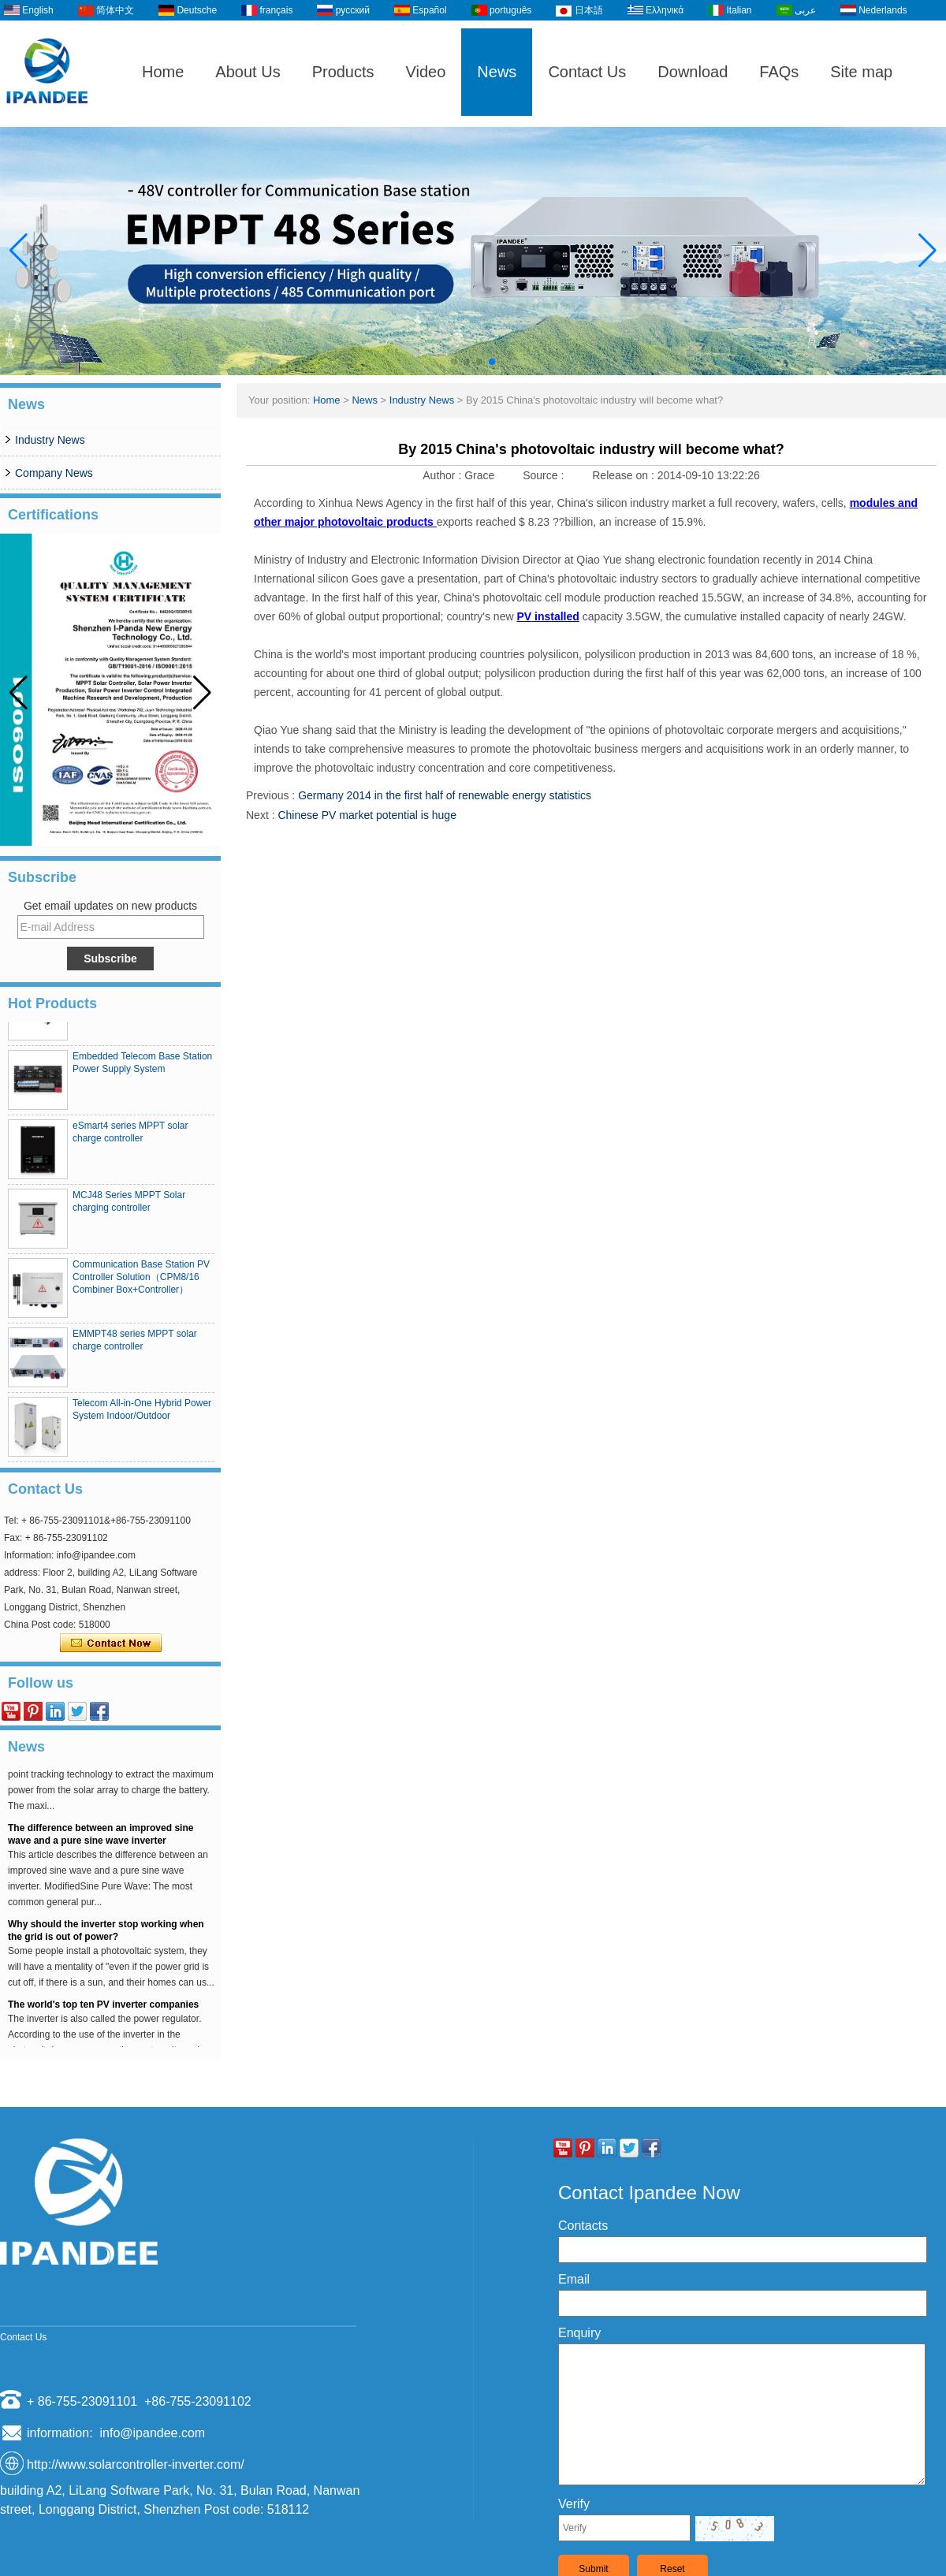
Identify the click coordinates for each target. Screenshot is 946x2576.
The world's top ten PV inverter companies (103, 2013)
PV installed (547, 616)
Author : (443, 475)
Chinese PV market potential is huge (366, 815)
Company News (54, 473)
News (496, 71)
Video (426, 71)
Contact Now (111, 1643)
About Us (247, 71)
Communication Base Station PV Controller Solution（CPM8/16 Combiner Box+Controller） (141, 1286)
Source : (545, 475)
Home (163, 71)
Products (343, 71)
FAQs (779, 71)
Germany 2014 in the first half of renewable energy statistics (444, 795)
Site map (861, 71)
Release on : (624, 475)
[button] (454, 362)
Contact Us (587, 71)
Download (692, 71)
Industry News (50, 440)
